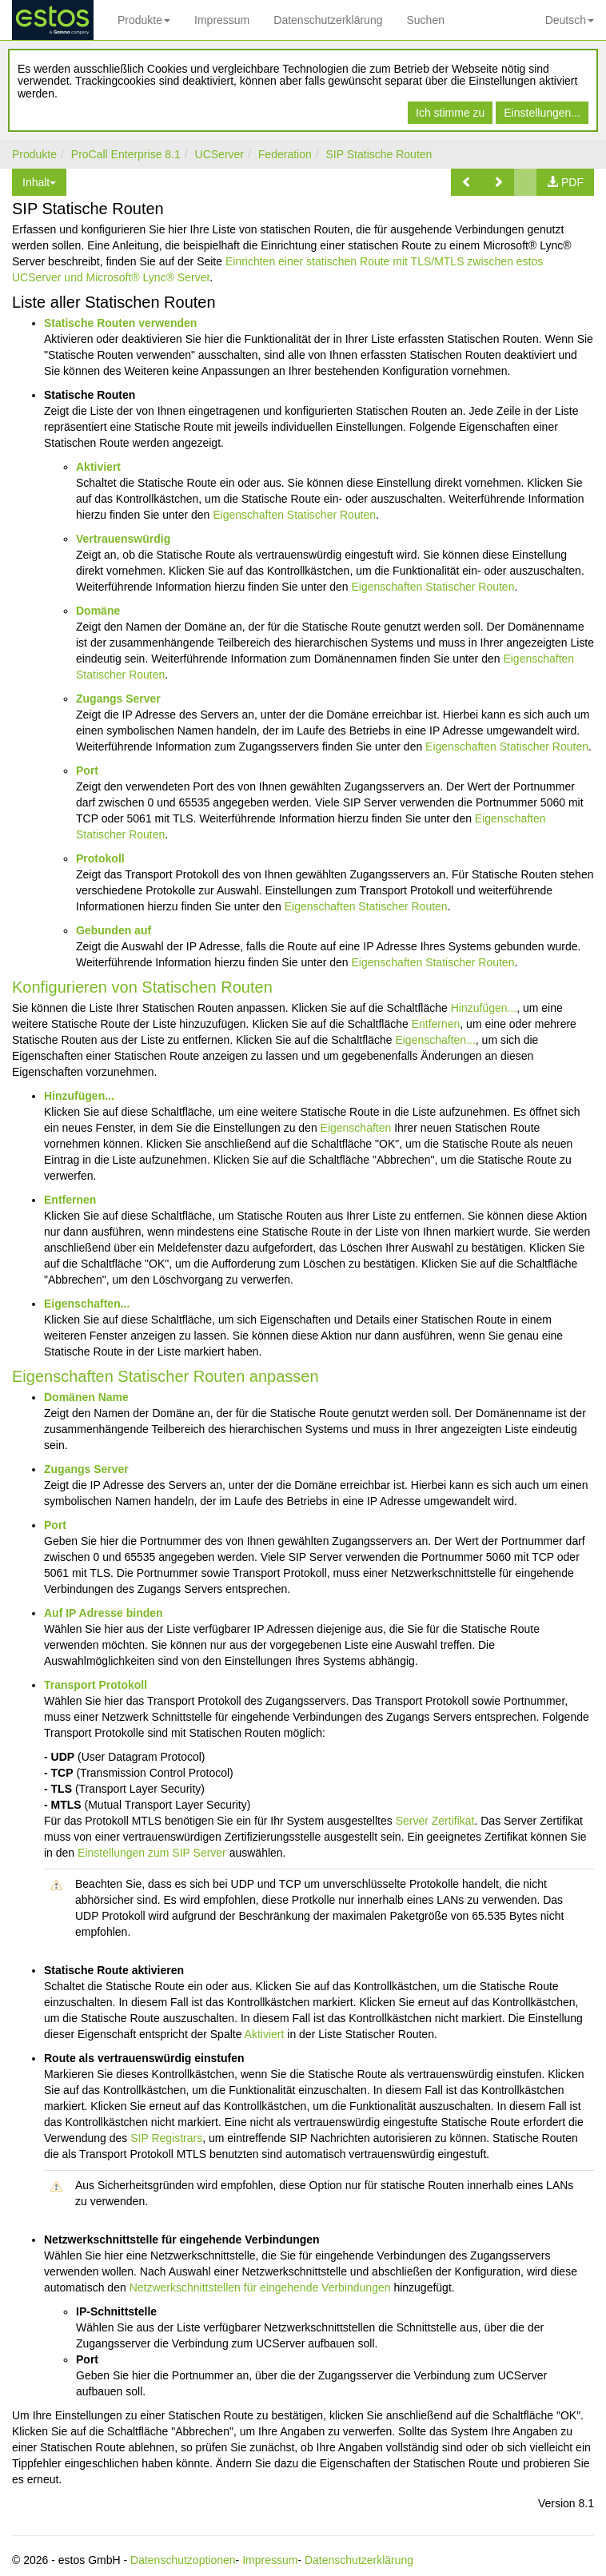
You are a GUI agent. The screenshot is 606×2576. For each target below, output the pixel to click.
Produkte (144, 20)
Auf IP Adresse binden (103, 1613)
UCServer (219, 154)
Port (87, 770)
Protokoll (100, 858)
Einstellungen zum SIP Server (152, 1852)
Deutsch (569, 20)
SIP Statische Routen (379, 154)
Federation (285, 154)
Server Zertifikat (435, 1820)
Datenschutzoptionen (183, 2560)
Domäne (98, 610)
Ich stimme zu (450, 112)
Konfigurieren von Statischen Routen (142, 987)
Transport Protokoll (95, 1684)
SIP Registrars (166, 2138)
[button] (467, 182)
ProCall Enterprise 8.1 (126, 154)
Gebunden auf (113, 930)
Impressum (221, 20)
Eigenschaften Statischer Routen (294, 514)
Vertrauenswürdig (123, 538)
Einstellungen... (542, 112)
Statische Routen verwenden (120, 323)
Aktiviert (98, 466)
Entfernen (436, 1023)
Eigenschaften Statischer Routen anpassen (165, 1376)
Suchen (425, 20)
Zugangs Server (118, 698)
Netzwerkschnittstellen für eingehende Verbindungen (260, 2287)
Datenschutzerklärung (327, 20)
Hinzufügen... (484, 1007)
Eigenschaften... (435, 1039)
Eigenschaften (356, 1127)
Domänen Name (86, 1397)
